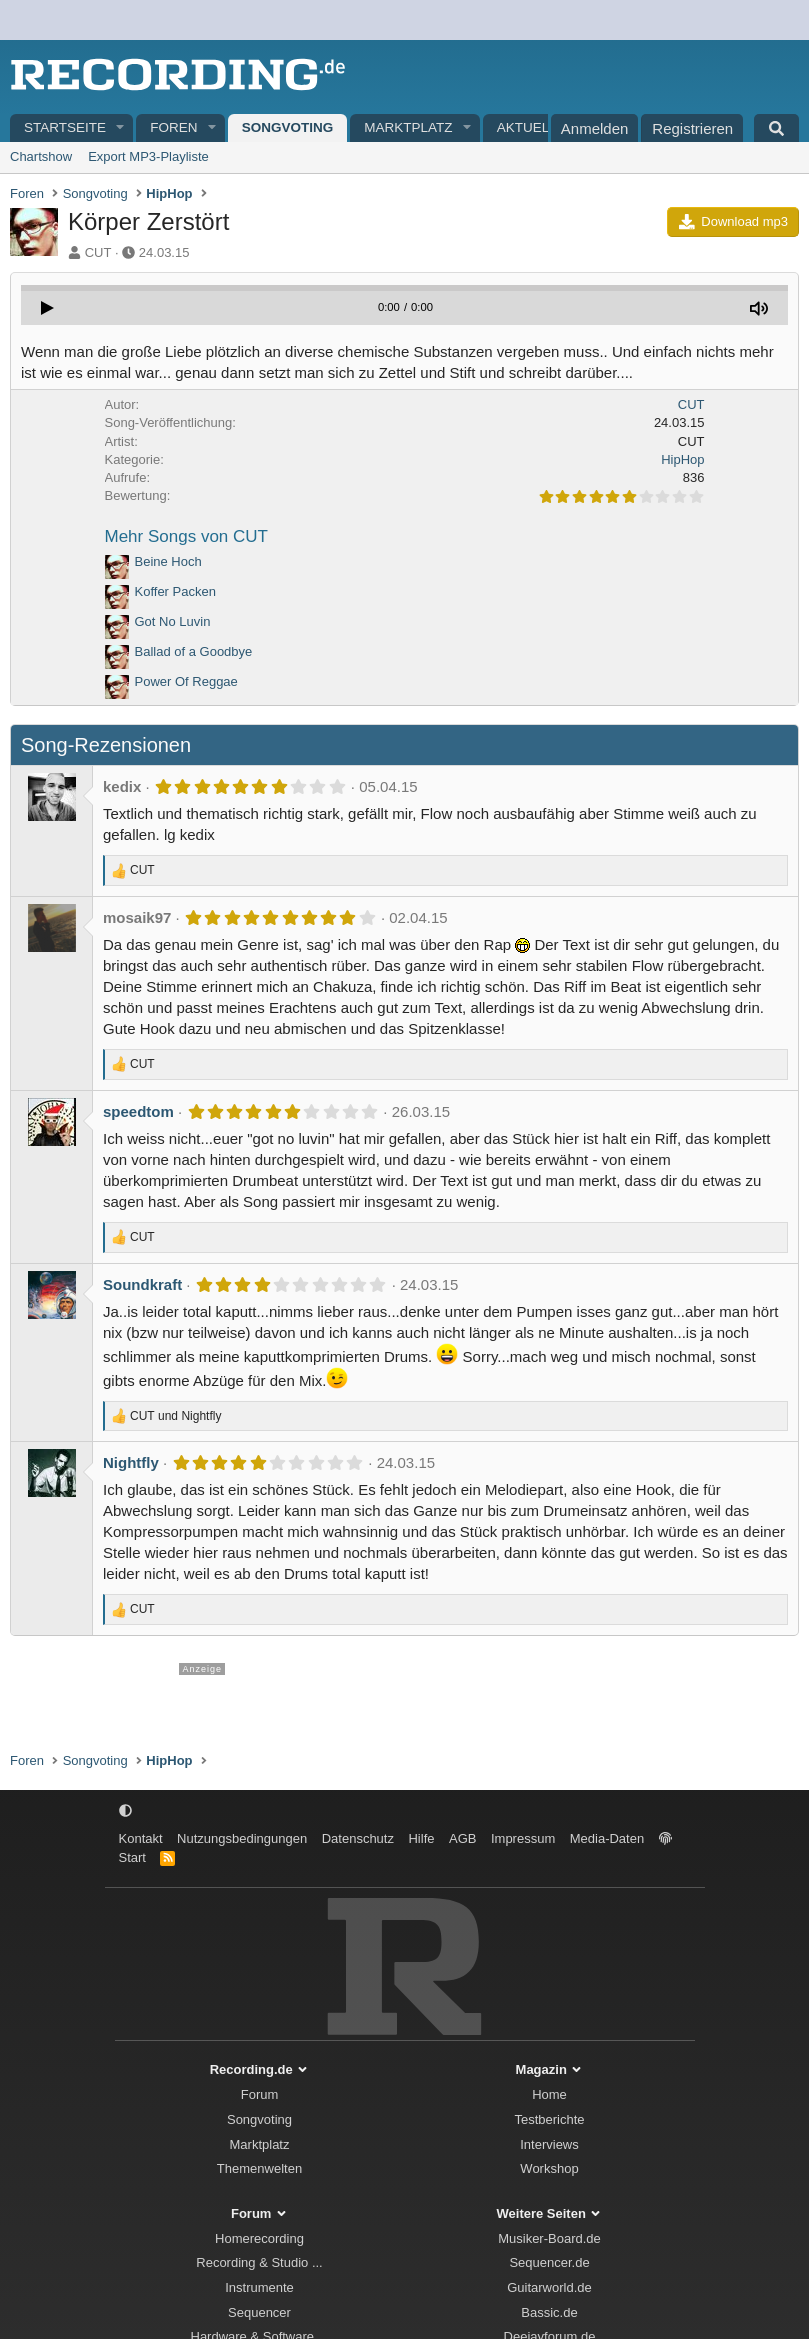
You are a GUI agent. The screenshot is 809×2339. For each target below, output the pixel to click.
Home (549, 2094)
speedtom (138, 1111)
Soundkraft (142, 1284)
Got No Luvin (173, 621)
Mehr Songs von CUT (186, 536)
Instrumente (259, 2287)
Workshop (549, 2168)
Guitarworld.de (549, 2287)
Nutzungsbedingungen (242, 1838)
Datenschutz (358, 1838)
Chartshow (41, 156)
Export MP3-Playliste (148, 156)
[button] (121, 128)
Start (132, 1857)
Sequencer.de (549, 2262)
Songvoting (288, 127)
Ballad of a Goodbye (194, 651)
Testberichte (549, 2119)
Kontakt (141, 1838)
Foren (173, 127)
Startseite (65, 127)
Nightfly (131, 1462)
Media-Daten (607, 1838)
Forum (260, 2094)
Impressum (523, 1838)
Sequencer (259, 2312)
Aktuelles (536, 127)
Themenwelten (259, 2168)
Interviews (549, 2144)
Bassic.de (549, 2312)
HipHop (682, 459)
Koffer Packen (175, 591)
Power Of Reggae (186, 681)
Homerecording (259, 2238)
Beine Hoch (168, 561)
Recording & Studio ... (259, 2262)
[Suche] (776, 128)
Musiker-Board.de (549, 2238)
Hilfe (421, 1838)
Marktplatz (408, 127)
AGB (462, 1838)
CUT (98, 252)
